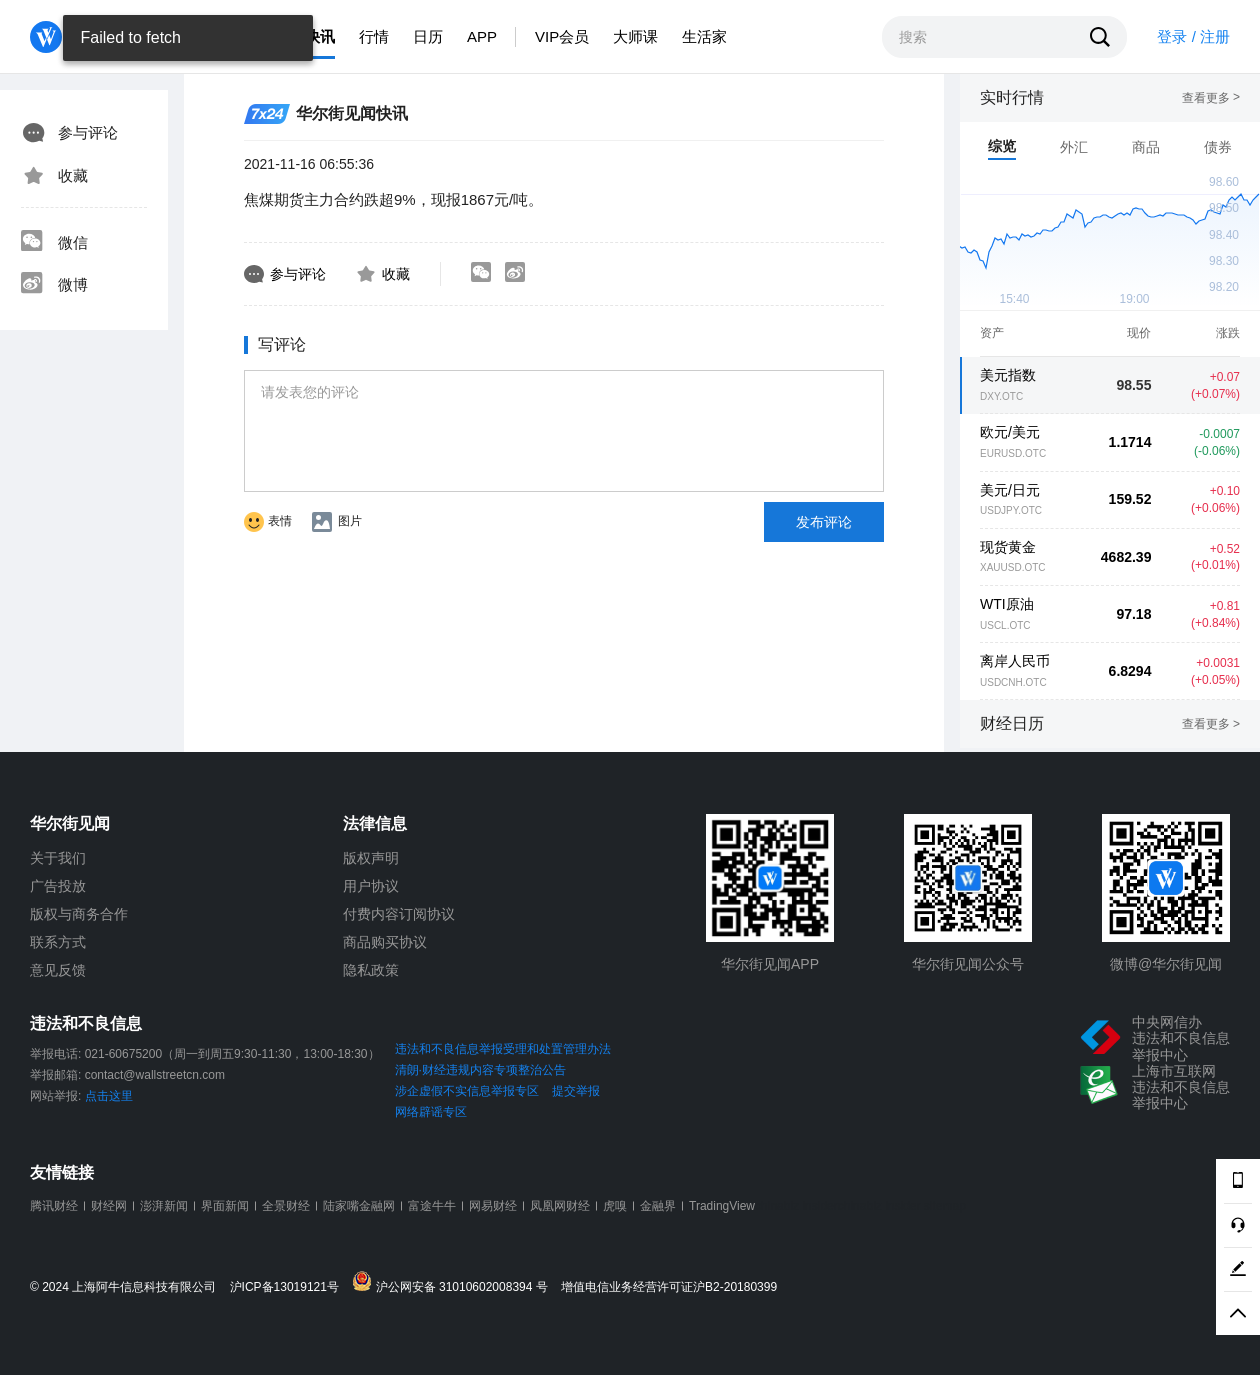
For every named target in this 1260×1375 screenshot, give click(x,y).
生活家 (704, 36)
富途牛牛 (432, 1206)
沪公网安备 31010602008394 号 (454, 1282)
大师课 (635, 36)
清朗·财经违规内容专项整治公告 (480, 1070)
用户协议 (371, 886)
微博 (54, 285)
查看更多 (1211, 98)
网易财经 (493, 1206)
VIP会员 (562, 36)
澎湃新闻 (164, 1206)
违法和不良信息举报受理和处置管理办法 (503, 1049)
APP (482, 36)
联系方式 (58, 942)
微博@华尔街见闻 (1166, 964)
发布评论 (824, 522)
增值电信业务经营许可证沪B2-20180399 (669, 1287)
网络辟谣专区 (431, 1112)
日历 (428, 36)
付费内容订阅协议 (399, 914)
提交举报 (576, 1091)
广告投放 (58, 886)
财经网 (109, 1206)
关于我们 (58, 858)
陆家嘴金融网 (359, 1206)
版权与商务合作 (79, 914)
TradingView (722, 1206)
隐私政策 (371, 970)
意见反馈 (58, 970)
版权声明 (371, 858)
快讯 (320, 36)
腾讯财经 (54, 1206)
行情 (374, 36)
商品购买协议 (385, 942)
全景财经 (286, 1206)
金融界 (658, 1206)
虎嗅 (615, 1206)
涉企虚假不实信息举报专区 (467, 1091)
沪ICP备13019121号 (289, 1287)
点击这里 (109, 1096)
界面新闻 (225, 1206)
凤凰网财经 (560, 1206)
